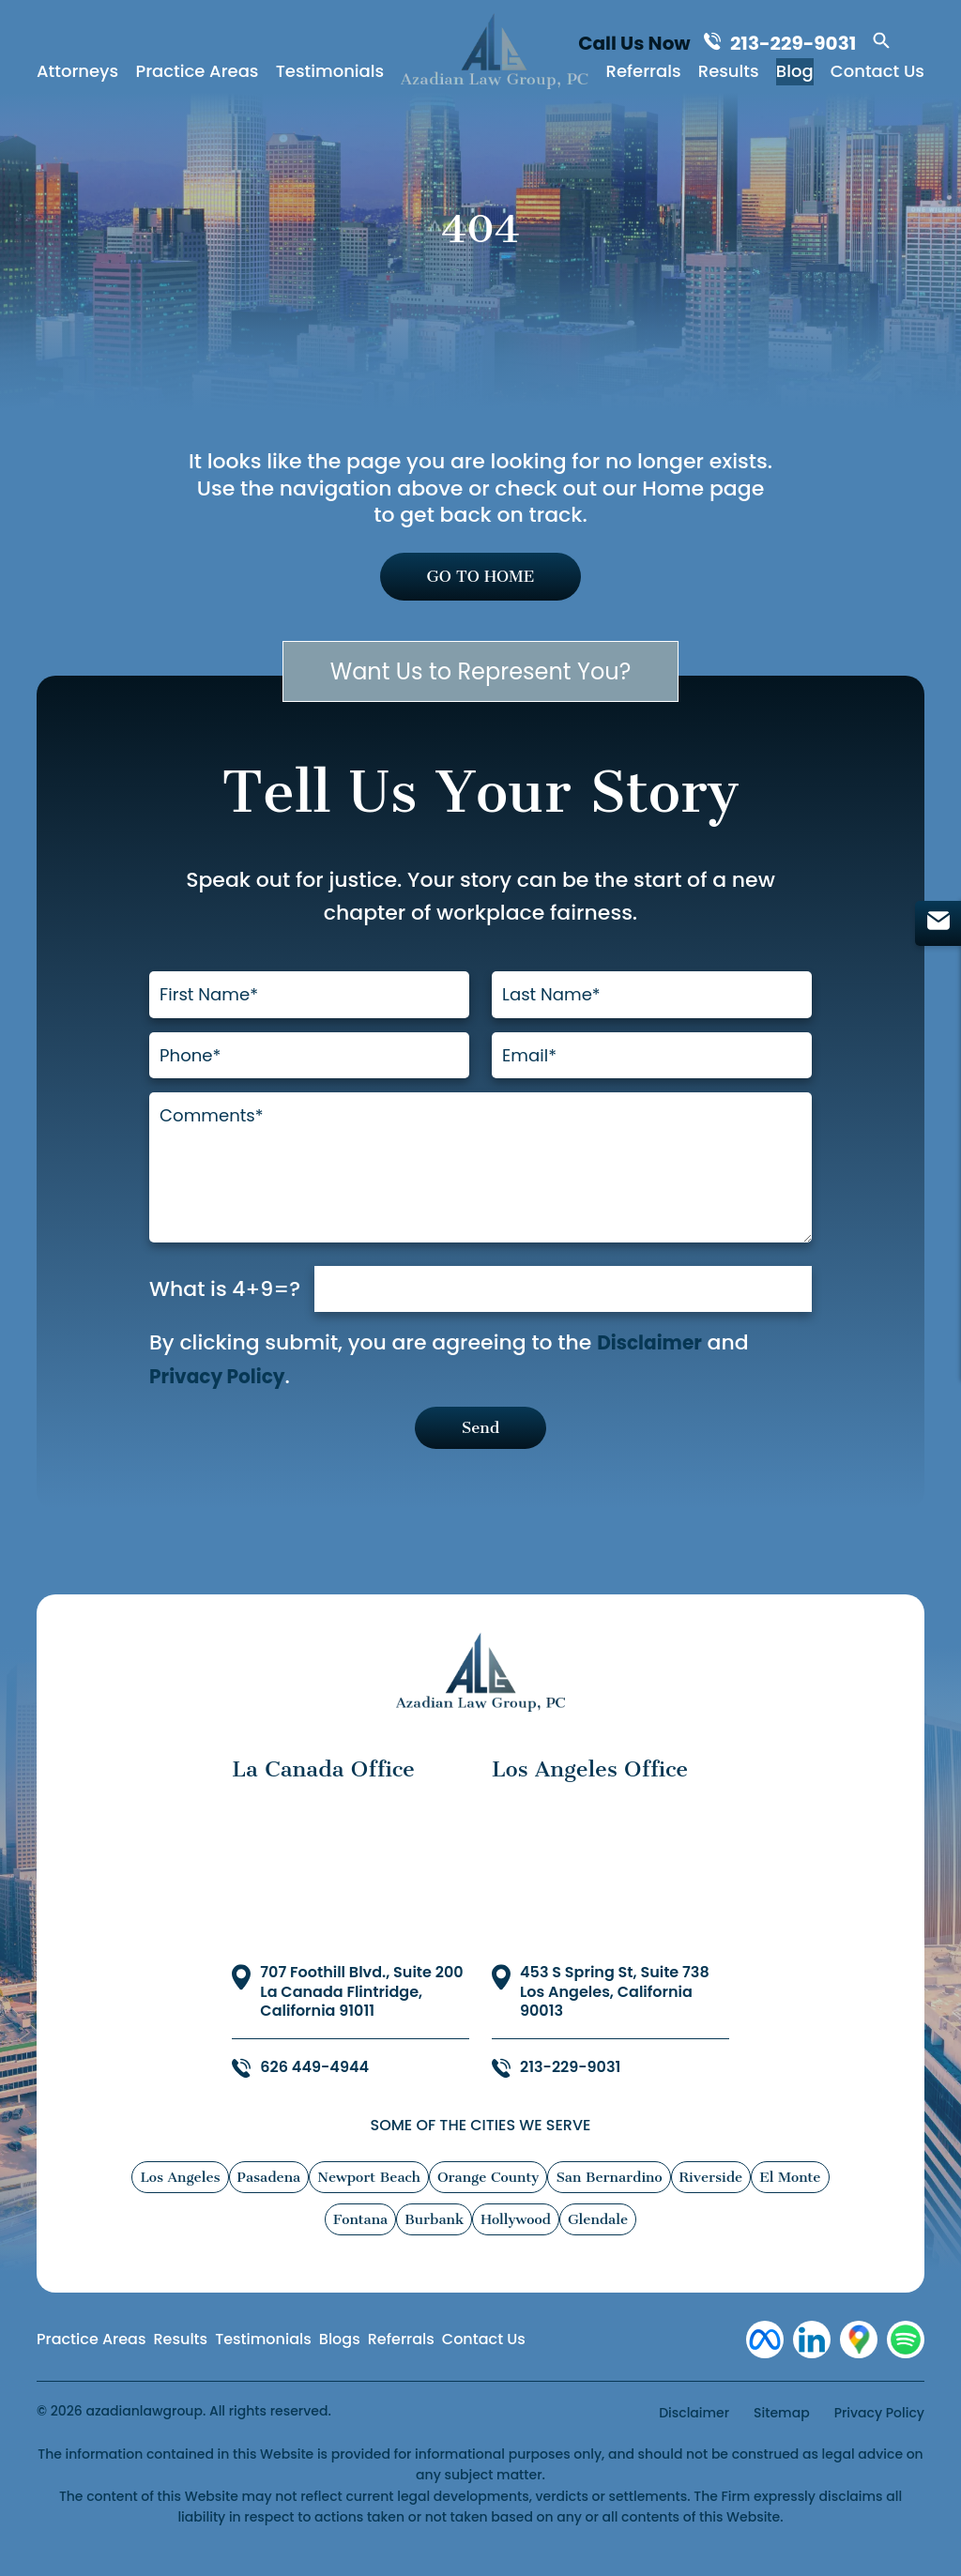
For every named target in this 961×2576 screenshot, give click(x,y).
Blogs (339, 2359)
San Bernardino (609, 2197)
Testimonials (330, 74)
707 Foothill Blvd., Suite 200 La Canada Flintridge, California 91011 (361, 2012)
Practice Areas (196, 74)
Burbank (434, 2240)
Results (728, 74)
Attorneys (77, 74)
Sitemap (782, 2432)
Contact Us (877, 74)
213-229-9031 (798, 44)
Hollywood (515, 2240)
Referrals (643, 74)
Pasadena (269, 2197)
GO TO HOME (480, 578)
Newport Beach (368, 2197)
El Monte (789, 2197)
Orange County (488, 2197)
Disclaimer (654, 1359)
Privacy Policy (223, 1392)
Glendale (598, 2240)
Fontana (360, 2240)
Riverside (711, 2197)
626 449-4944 (314, 2088)
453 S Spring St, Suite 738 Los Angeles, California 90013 (614, 2012)
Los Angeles (180, 2197)
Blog (795, 74)
